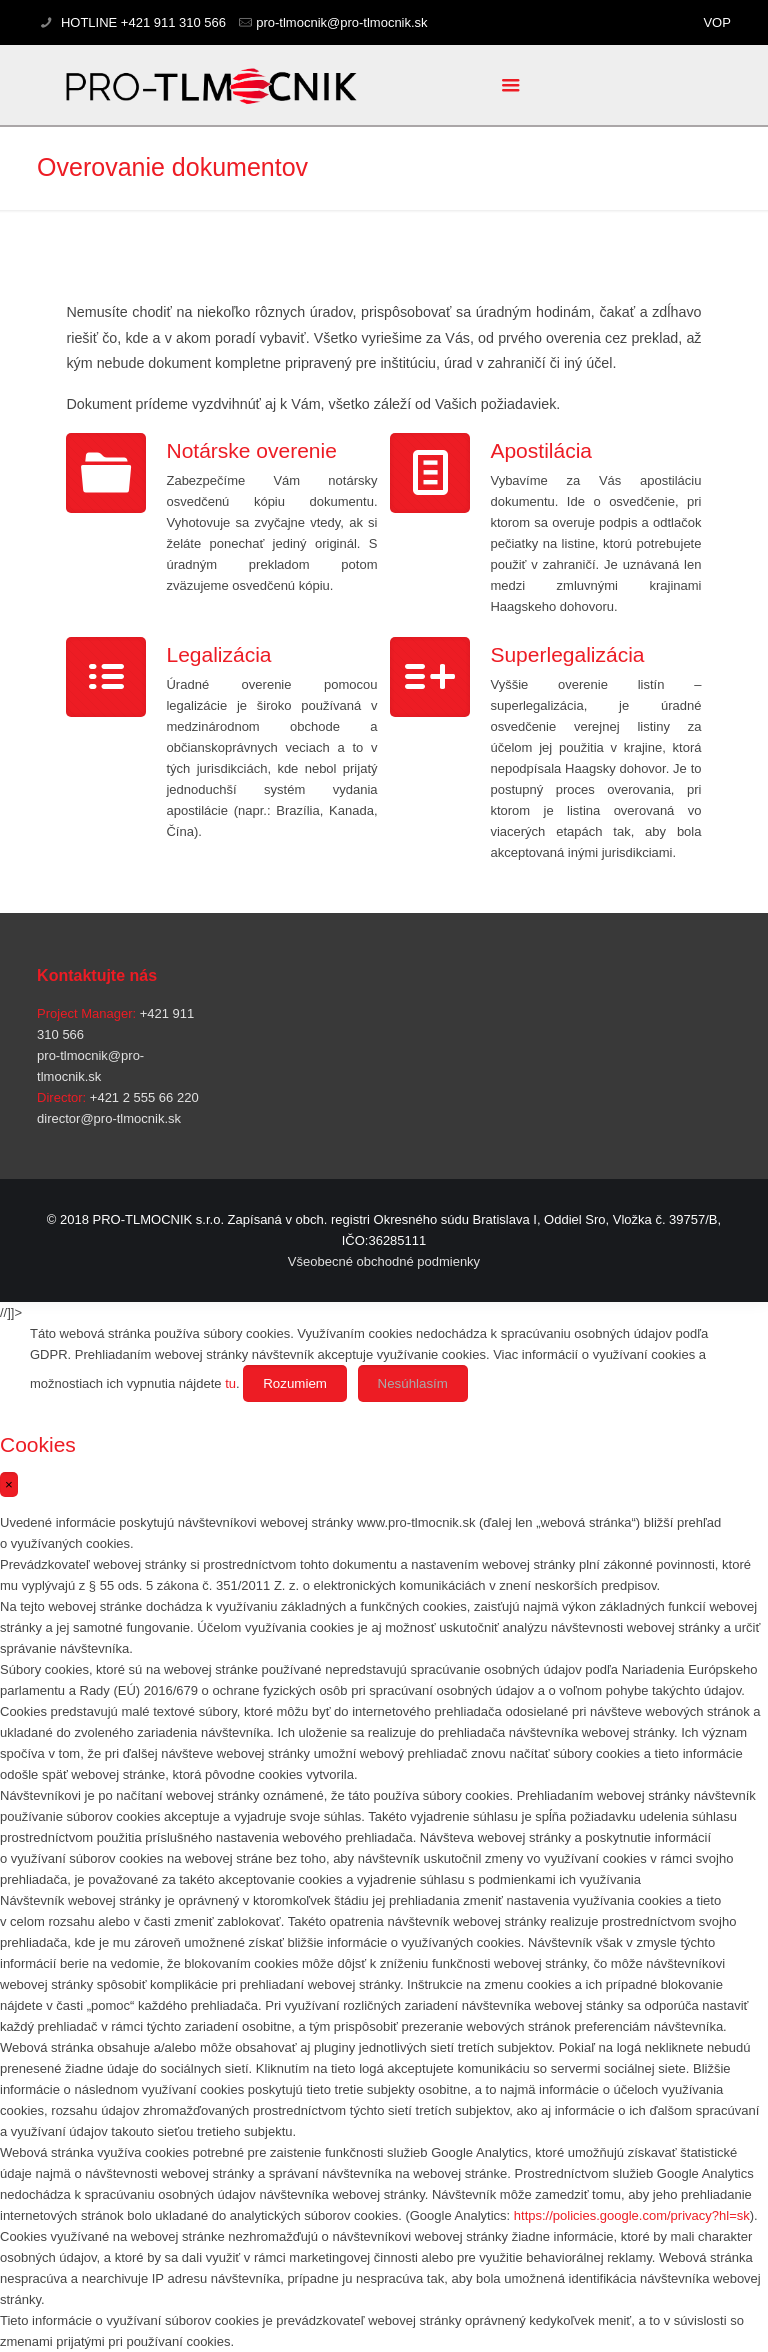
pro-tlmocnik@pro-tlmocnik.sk (341, 22)
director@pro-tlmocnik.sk (109, 1118)
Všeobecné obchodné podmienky (384, 1261)
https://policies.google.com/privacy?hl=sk (632, 2215)
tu (230, 1383)
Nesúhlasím (413, 1383)
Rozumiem (295, 1383)
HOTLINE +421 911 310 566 (141, 22)
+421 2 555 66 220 (142, 1097)
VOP (716, 22)
